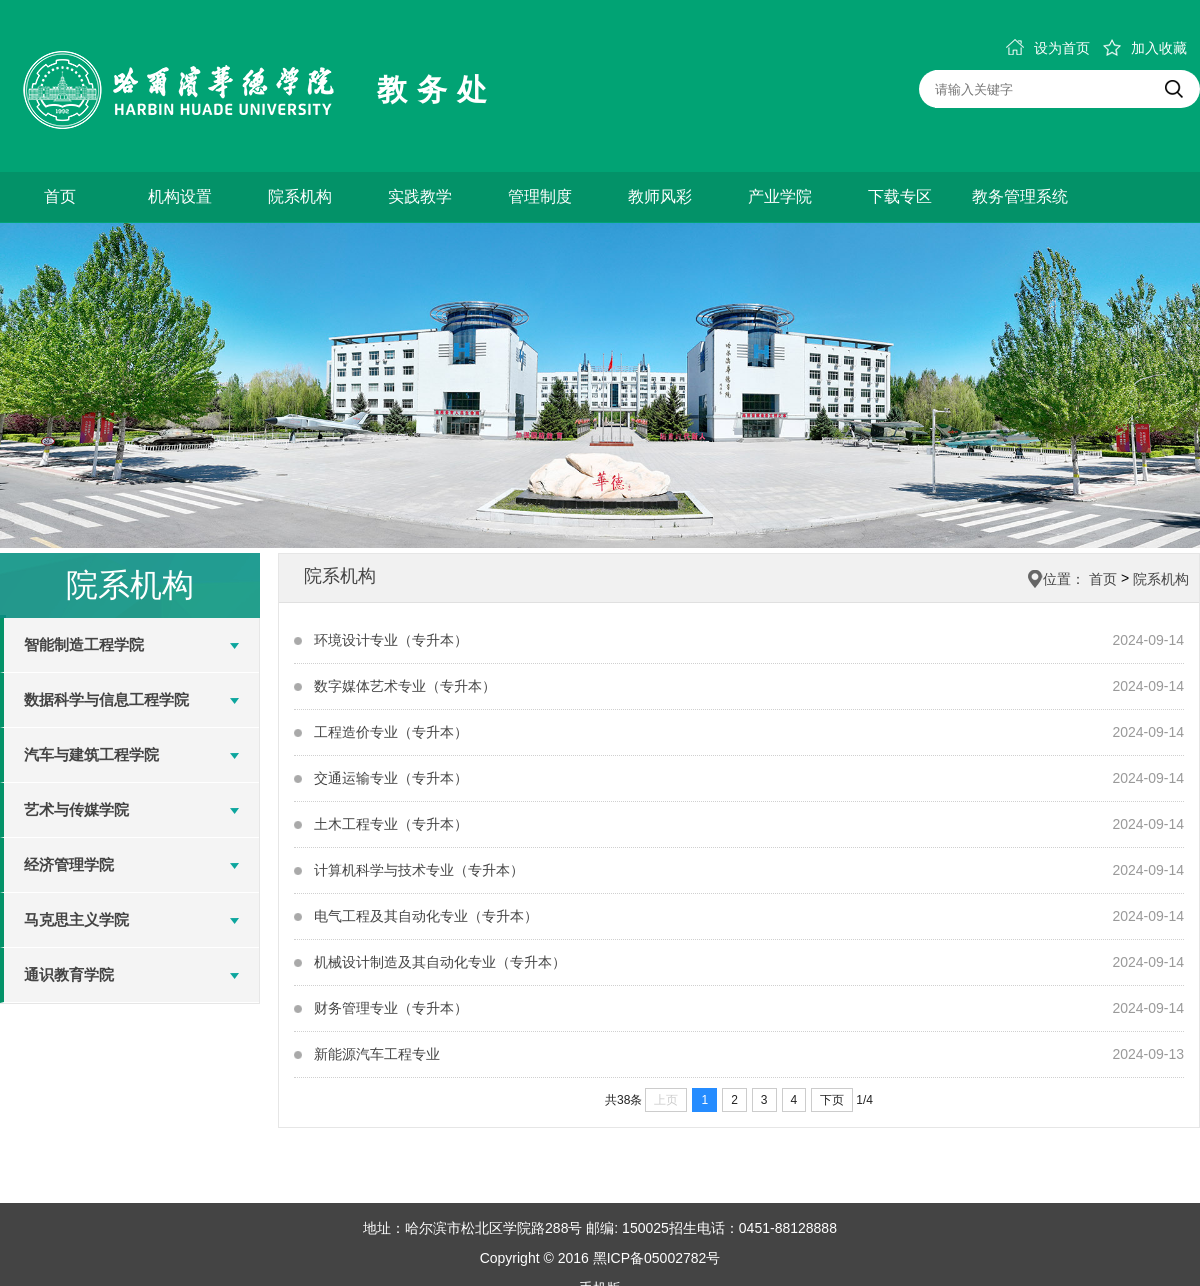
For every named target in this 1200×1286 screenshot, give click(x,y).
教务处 (437, 89)
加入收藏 (1145, 48)
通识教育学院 (69, 974)
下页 (832, 1100)
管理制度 (540, 196)
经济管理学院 (69, 864)
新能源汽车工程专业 (377, 1054)
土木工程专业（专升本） (391, 824)
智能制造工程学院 (84, 644)
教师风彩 (660, 196)
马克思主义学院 (76, 919)
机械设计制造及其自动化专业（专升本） (440, 962)
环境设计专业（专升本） (391, 640)
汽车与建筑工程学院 (91, 754)
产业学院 (780, 196)
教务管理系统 (1020, 196)
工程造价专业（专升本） (391, 732)
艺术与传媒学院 (76, 809)
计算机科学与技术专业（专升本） (419, 870)
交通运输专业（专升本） (391, 778)
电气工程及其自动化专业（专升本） (426, 916)
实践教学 (420, 196)
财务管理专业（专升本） (391, 1008)
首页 (60, 196)
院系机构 (300, 196)
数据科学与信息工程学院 (106, 699)
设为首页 (1048, 48)
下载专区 (900, 196)
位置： (1064, 579)
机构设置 (180, 196)
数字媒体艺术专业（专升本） (405, 686)
